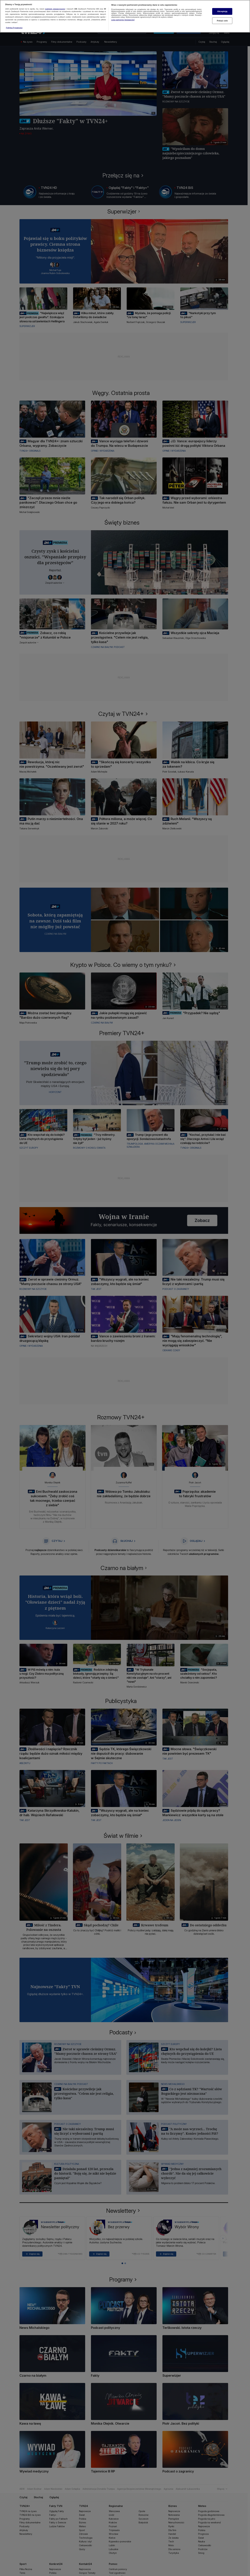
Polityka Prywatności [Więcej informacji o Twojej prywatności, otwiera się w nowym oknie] (14, 28)
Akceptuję (222, 11)
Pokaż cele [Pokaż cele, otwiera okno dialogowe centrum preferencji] (222, 20)
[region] (125, 16)
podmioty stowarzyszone (55, 9)
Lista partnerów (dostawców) (123, 20)
